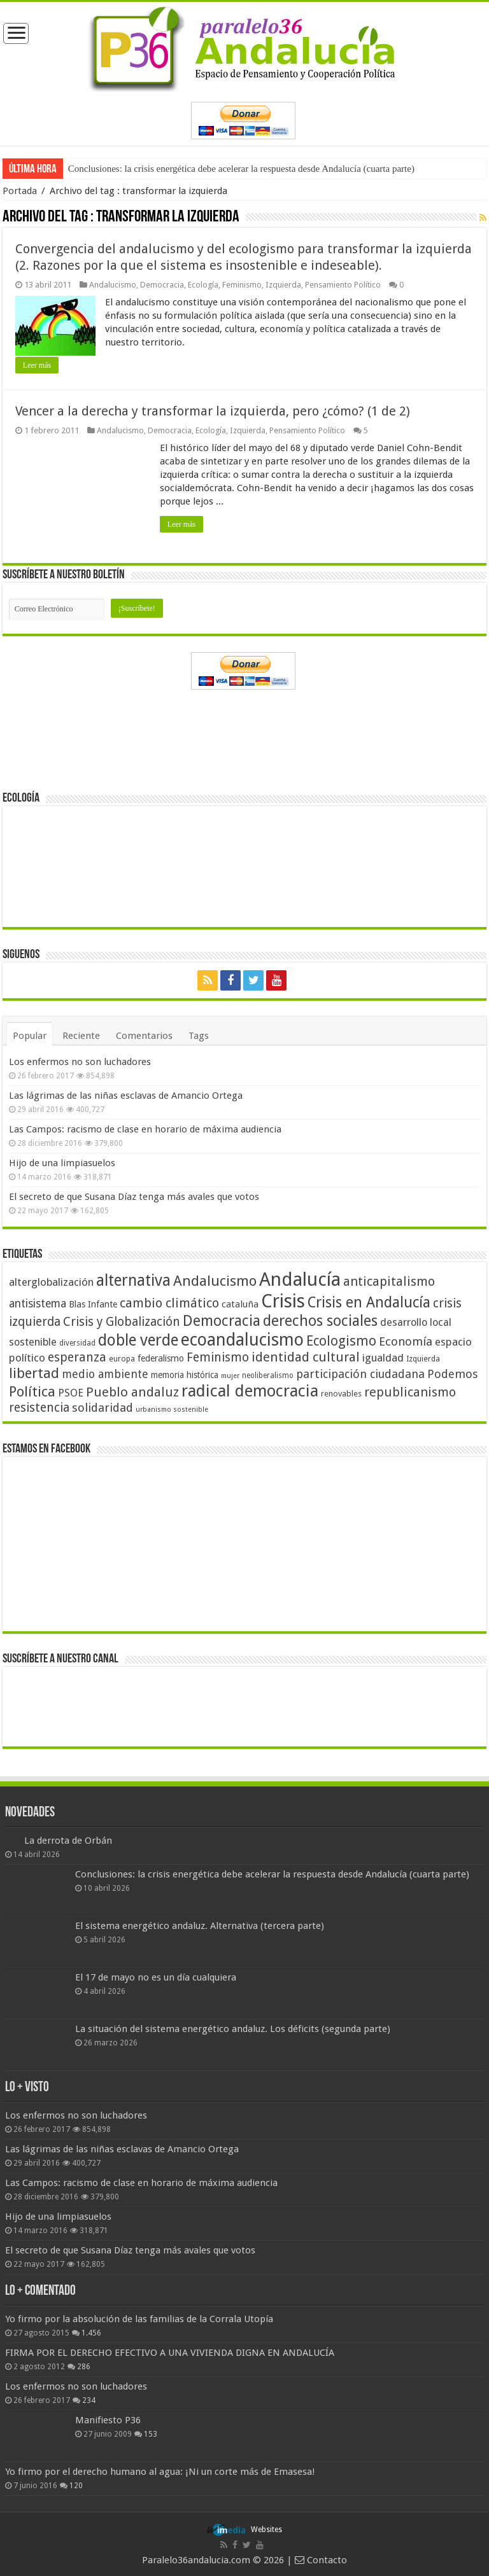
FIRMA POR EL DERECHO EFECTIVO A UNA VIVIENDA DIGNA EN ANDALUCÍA (169, 2352)
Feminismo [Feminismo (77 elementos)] (218, 1357)
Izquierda (283, 284)
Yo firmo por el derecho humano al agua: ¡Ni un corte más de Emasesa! (160, 2471)
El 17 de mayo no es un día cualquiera (155, 1977)
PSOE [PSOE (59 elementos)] (70, 1393)
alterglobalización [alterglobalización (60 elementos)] (51, 1282)
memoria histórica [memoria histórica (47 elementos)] (184, 1375)
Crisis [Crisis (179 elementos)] (283, 1301)
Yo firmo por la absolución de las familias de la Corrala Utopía (139, 2319)
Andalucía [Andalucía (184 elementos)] (300, 1279)
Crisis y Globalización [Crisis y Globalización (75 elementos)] (121, 1321)
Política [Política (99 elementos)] (32, 1391)
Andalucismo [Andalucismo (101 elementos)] (215, 1280)
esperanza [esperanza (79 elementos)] (77, 1357)
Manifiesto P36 (108, 2420)
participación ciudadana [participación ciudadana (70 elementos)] (360, 1374)
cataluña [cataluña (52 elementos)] (240, 1304)
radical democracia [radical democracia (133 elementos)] (249, 1390)
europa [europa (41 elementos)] (122, 1358)
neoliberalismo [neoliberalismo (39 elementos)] (268, 1375)
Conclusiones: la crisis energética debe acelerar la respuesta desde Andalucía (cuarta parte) (241, 169)
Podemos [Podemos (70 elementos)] (452, 1374)
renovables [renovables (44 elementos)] (341, 1393)
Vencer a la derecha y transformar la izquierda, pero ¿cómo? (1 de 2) (212, 411)
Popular (29, 1035)
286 (83, 2366)
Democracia (162, 284)
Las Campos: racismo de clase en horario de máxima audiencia (145, 1129)
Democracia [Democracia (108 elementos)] (221, 1321)
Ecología (203, 284)
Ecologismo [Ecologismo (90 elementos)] (341, 1341)
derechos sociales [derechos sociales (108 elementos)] (320, 1321)
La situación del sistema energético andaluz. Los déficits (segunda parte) (232, 2029)
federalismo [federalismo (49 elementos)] (161, 1358)
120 (76, 2485)
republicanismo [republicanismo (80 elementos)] (410, 1392)
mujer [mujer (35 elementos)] (230, 1376)
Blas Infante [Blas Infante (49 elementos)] (93, 1304)
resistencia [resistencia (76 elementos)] (39, 1407)
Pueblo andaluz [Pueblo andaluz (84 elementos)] (132, 1392)
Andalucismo (112, 284)
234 (89, 2400)
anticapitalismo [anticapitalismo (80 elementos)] (389, 1281)
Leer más (37, 365)
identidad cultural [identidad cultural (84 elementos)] (306, 1357)
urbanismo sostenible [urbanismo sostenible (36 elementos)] (172, 1409)
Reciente (81, 1035)
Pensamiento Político (343, 284)
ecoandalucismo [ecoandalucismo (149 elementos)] (242, 1339)
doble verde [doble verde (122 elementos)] (138, 1340)
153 (150, 2434)
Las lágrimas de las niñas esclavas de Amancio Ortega (126, 1095)
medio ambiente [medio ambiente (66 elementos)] (105, 1374)
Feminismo (242, 284)
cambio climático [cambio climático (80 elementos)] (169, 1303)
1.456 (91, 2333)
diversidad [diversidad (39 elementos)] (77, 1343)
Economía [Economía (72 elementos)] (405, 1341)
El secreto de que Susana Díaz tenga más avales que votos (134, 1196)
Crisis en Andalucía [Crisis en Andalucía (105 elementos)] (369, 1302)
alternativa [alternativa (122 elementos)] (133, 1280)
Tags (198, 1035)
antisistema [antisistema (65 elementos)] (37, 1303)
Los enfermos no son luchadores (80, 1062)
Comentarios (144, 1035)
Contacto (321, 2560)
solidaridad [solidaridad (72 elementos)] (102, 1407)
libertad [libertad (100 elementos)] (34, 1373)
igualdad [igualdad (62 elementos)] (383, 1357)
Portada (20, 191)
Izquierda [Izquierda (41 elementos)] (423, 1358)
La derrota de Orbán (68, 1840)
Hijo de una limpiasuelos (62, 1163)
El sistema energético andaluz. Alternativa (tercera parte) (199, 1926)
